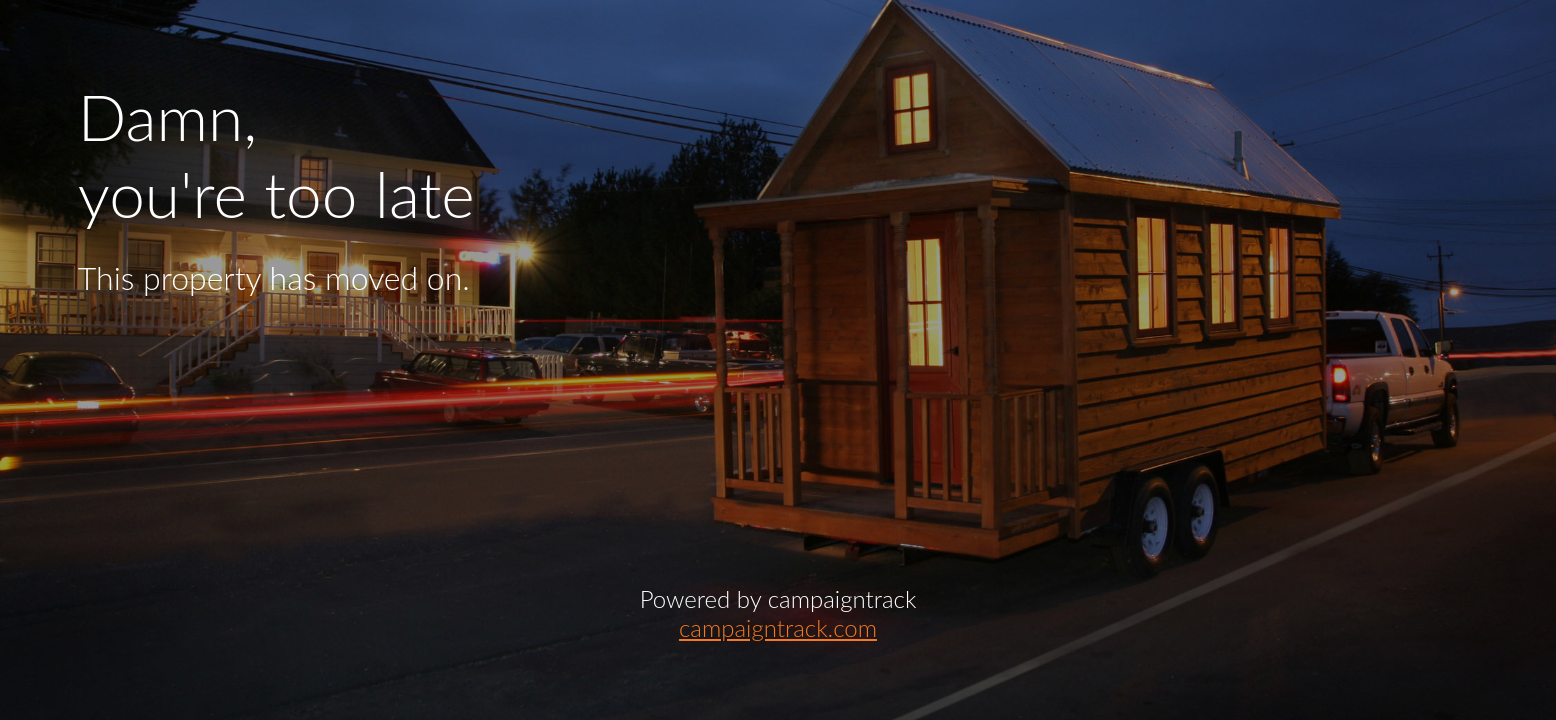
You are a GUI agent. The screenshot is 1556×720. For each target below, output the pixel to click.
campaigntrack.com (778, 627)
